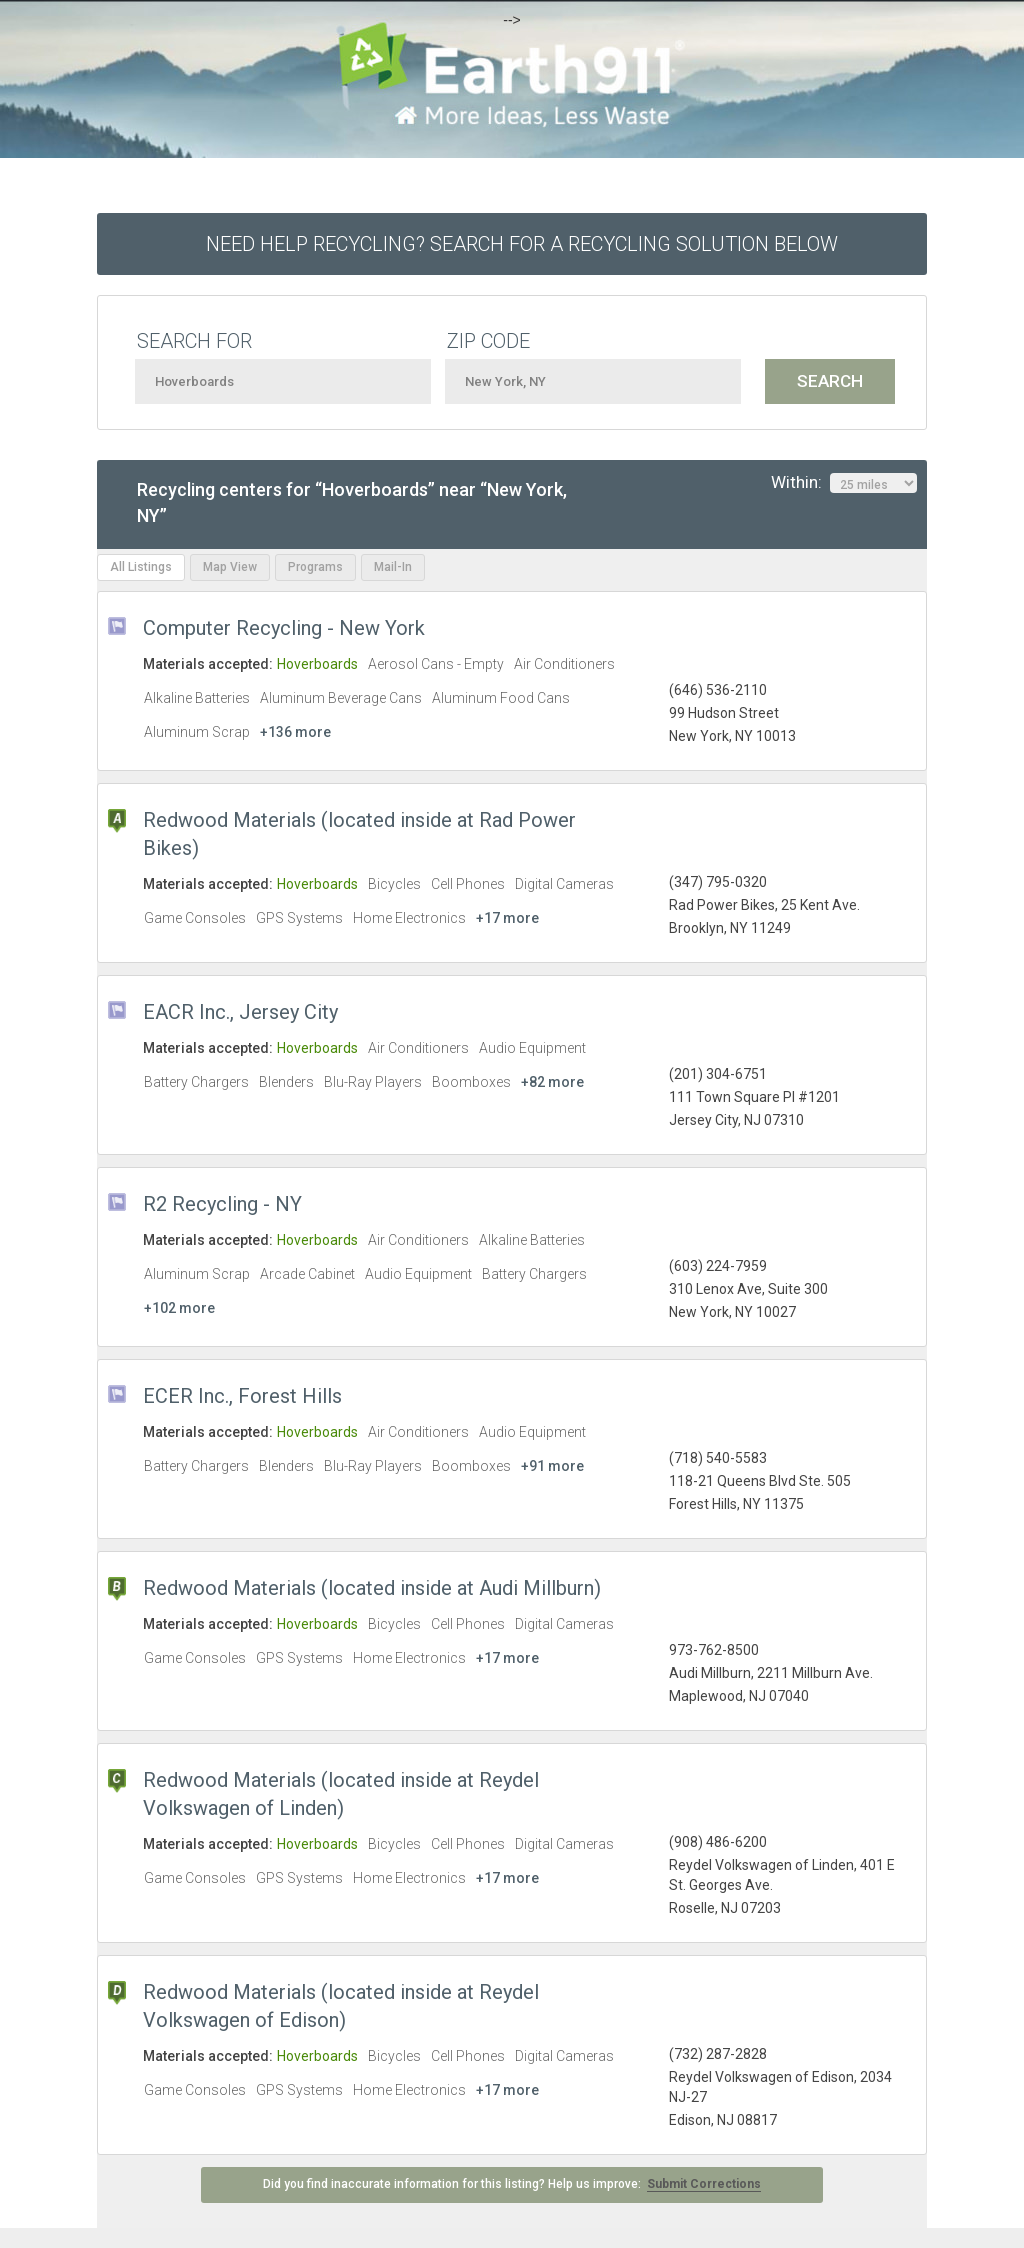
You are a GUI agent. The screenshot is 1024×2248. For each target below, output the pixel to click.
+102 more (179, 1308)
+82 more (552, 1082)
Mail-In (393, 567)
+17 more (507, 918)
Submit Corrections (704, 2184)
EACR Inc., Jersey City (240, 1012)
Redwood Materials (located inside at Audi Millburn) (372, 1588)
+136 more (295, 732)
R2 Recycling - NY (222, 1204)
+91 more (552, 1466)
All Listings (141, 567)
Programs (315, 567)
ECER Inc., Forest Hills (242, 1396)
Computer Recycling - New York (284, 628)
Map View (230, 567)
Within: (844, 483)
